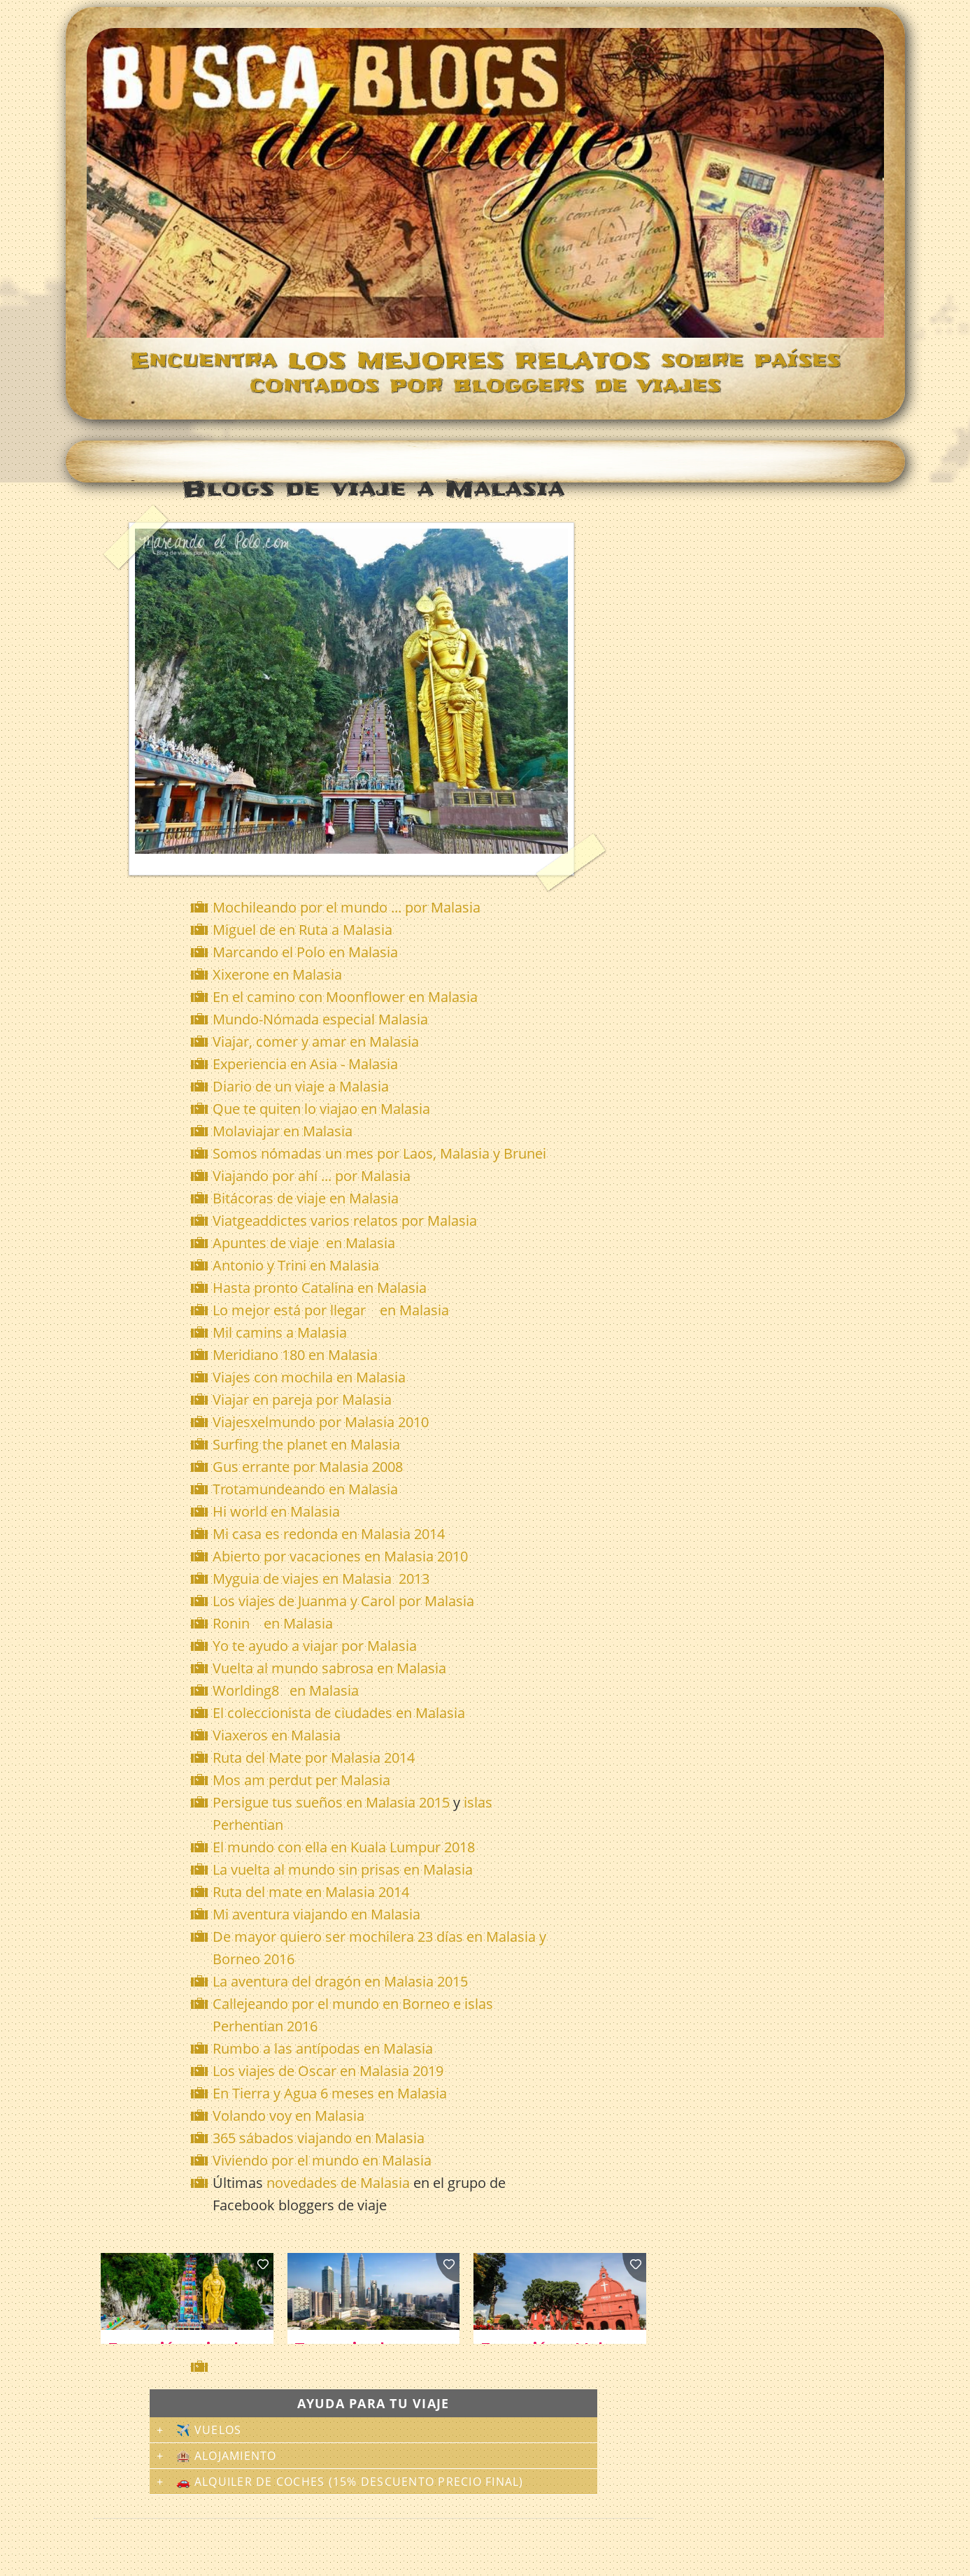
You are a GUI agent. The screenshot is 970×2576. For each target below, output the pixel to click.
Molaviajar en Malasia (282, 1131)
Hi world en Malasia (276, 1511)
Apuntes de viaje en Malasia (304, 1242)
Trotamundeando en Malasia (305, 1489)
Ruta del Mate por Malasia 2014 (314, 1757)
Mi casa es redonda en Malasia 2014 (329, 1533)
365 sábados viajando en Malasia (319, 2137)
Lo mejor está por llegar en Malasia (331, 1310)
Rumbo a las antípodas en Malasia (323, 2048)
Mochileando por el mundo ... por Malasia (346, 907)
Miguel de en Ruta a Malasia (302, 929)
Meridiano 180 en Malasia (295, 1354)
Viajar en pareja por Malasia (302, 1399)
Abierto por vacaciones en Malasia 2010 (340, 1556)
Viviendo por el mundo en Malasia (322, 2160)
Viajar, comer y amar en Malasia (316, 1041)
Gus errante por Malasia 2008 (308, 1466)
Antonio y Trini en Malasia (298, 1265)
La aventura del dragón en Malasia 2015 (340, 1981)
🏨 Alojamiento (226, 2455)
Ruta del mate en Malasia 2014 (311, 1891)
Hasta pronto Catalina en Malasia (320, 1287)
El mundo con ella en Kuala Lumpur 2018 (344, 1847)
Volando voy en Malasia (288, 2115)
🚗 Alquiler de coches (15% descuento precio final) (350, 2481)
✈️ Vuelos (209, 2430)
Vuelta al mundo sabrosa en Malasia (329, 1668)
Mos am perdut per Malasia (301, 1779)
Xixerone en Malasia (277, 974)
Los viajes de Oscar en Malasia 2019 (328, 2070)
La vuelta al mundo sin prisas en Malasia (343, 1869)
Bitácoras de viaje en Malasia (307, 1198)
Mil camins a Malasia (280, 1332)
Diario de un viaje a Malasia (301, 1086)
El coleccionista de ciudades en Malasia (339, 1712)
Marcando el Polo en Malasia (305, 952)
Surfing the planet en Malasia (306, 1444)
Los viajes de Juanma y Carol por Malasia (343, 1600)
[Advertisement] (376, 2366)
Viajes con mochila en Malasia (309, 1377)
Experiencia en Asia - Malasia (305, 1063)
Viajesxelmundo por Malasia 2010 (321, 1421)
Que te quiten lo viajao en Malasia (321, 1108)
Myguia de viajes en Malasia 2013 (321, 1578)
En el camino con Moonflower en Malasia (345, 996)
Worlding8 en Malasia (286, 1690)
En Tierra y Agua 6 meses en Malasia (330, 2093)
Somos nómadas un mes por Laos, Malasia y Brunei (379, 1153)
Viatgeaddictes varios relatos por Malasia (346, 1220)
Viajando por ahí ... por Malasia (312, 1175)
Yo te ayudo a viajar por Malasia (315, 1645)
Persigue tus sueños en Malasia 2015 (331, 1802)
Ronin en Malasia (273, 1623)
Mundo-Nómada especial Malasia (320, 1019)
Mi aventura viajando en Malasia (316, 1914)
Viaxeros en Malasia (277, 1735)
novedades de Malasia (338, 2182)
